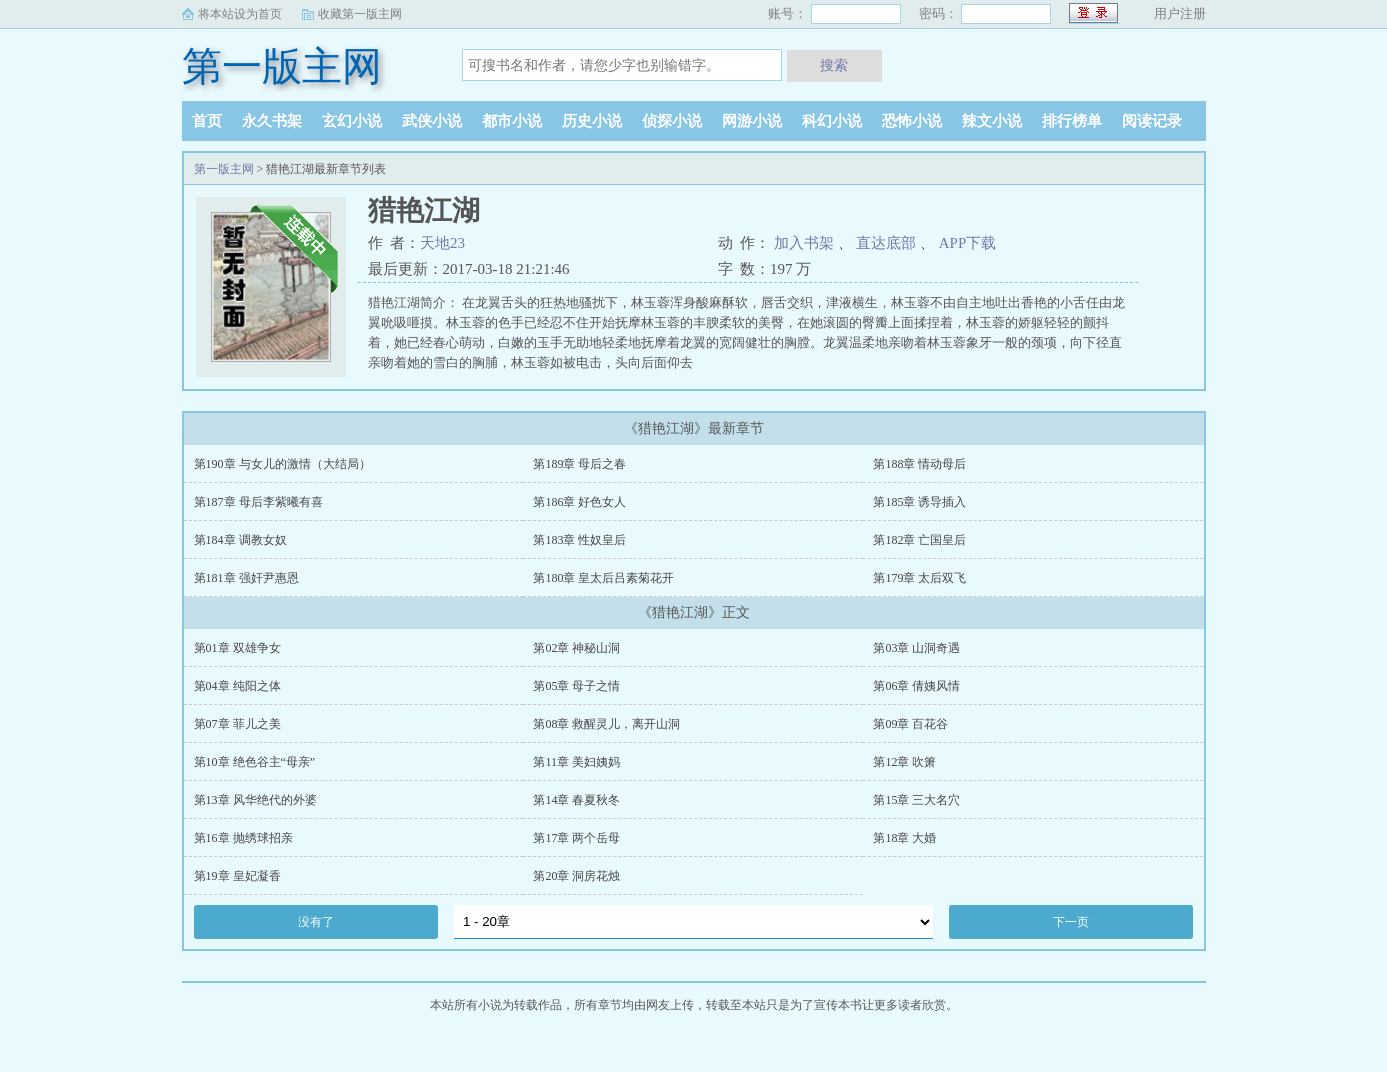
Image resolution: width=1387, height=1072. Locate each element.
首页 (207, 121)
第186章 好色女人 (579, 502)
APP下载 (968, 243)
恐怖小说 (912, 121)
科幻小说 (832, 121)
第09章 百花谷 (910, 724)
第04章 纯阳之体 (237, 686)
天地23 (442, 243)
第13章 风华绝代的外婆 (255, 800)
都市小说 (512, 121)
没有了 (316, 922)
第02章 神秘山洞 (576, 648)
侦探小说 (672, 121)
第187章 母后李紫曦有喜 (258, 502)
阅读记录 (1152, 121)
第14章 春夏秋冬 (576, 800)
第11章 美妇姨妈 (576, 762)
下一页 (1071, 922)
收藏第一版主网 (360, 14)
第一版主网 (282, 66)
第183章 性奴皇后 (579, 540)
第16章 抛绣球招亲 (243, 838)
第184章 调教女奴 (240, 540)
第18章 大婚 (904, 838)
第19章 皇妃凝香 (237, 876)
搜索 (834, 65)
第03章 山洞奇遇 (916, 648)
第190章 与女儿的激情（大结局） (282, 464)
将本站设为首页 (240, 14)
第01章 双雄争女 (237, 648)
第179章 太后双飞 (919, 578)
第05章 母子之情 (576, 686)
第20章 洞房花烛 (576, 876)
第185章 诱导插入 (919, 502)
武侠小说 (432, 121)
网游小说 (752, 121)
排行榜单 (1072, 121)
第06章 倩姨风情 (916, 686)
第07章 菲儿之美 (237, 724)
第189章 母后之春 (579, 464)
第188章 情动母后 (919, 464)
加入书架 (804, 243)
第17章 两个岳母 (576, 838)
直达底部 (886, 243)
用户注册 (1180, 13)
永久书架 (272, 121)
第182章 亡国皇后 (919, 540)
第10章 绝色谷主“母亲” (255, 762)
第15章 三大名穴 (916, 800)
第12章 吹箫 (904, 762)
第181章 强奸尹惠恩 (246, 578)
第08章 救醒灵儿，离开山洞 (606, 724)
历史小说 (592, 121)
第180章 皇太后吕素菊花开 (603, 578)
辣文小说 (992, 121)
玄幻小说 (352, 121)
